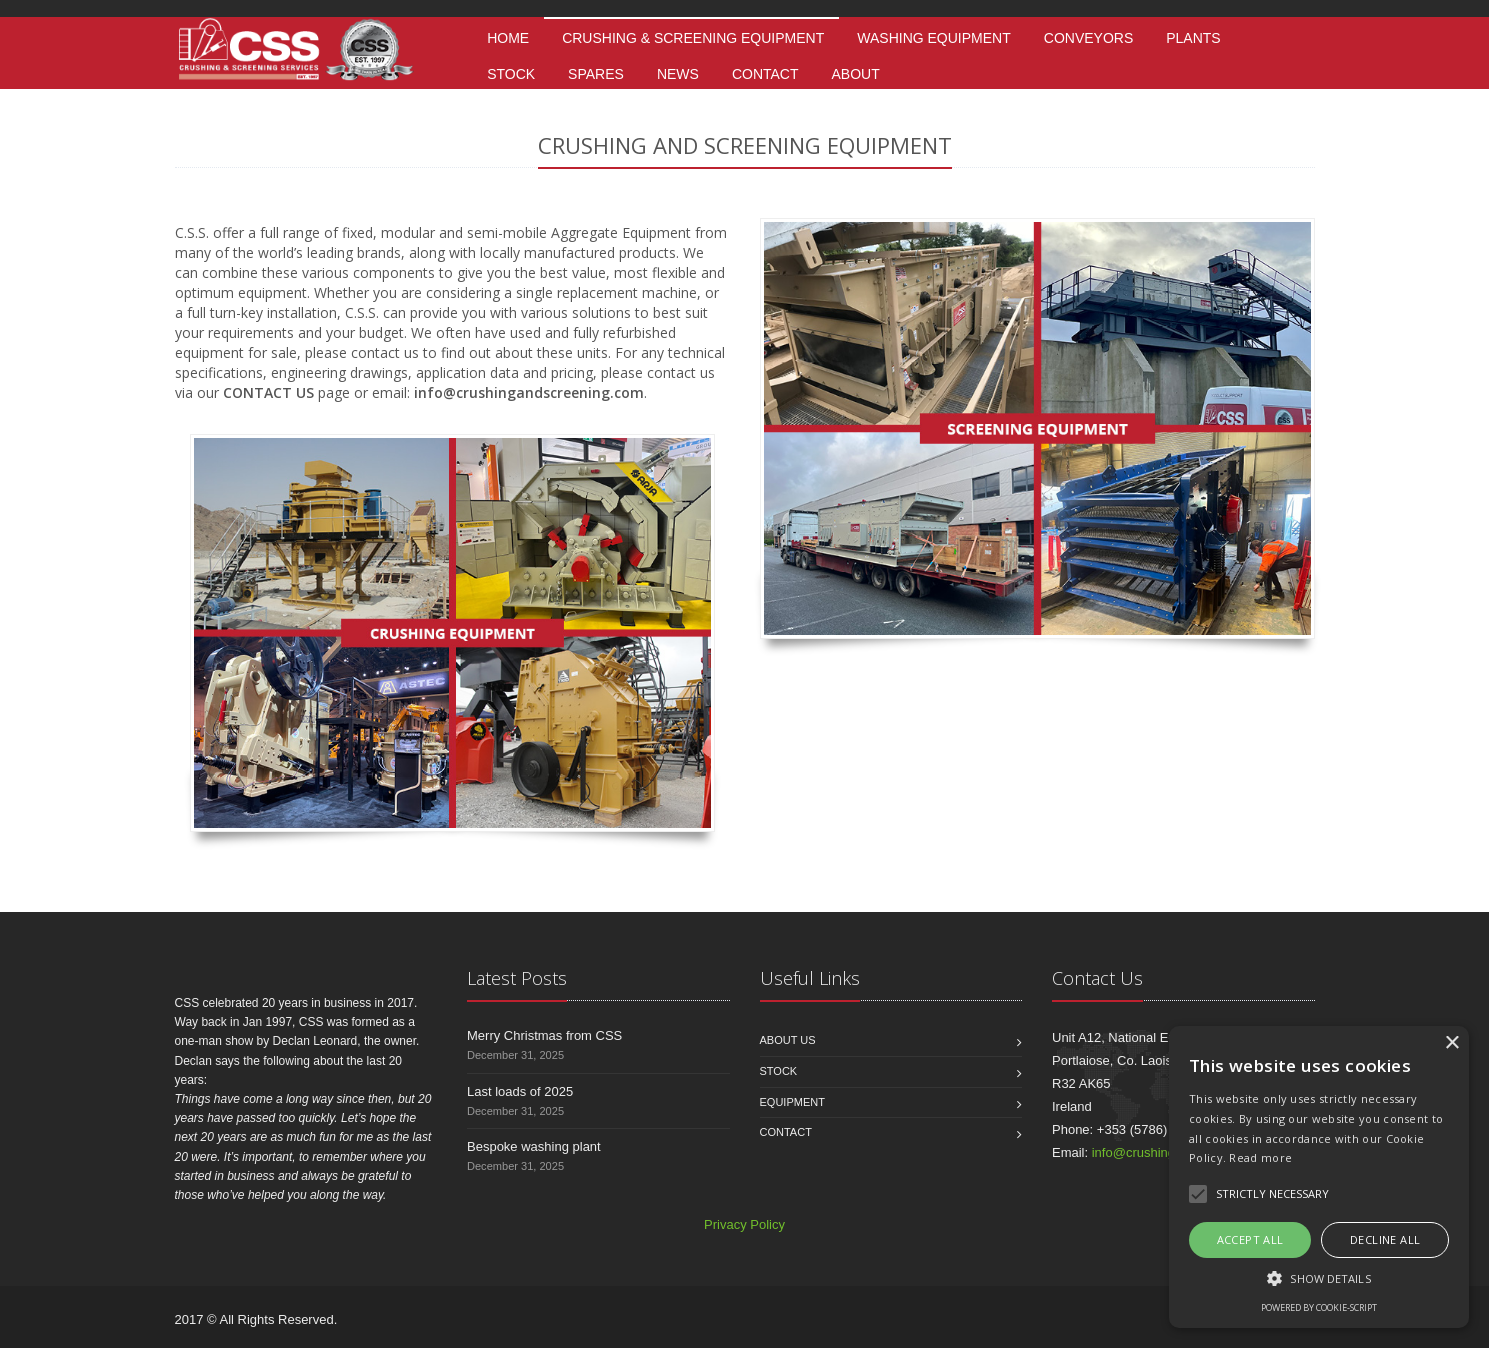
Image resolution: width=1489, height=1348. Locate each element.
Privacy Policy (744, 1224)
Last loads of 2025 (520, 1091)
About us (788, 1040)
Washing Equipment (934, 38)
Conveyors (1088, 38)
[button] (1319, 1278)
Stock (511, 74)
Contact (765, 74)
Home (508, 38)
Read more (1260, 1157)
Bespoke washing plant (534, 1146)
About (856, 74)
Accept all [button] (1250, 1239)
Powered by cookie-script (1319, 1307)
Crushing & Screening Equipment (693, 38)
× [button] (1451, 1043)
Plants (1193, 38)
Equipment (792, 1102)
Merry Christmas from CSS (544, 1035)
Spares (596, 74)
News (678, 74)
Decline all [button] (1385, 1239)
